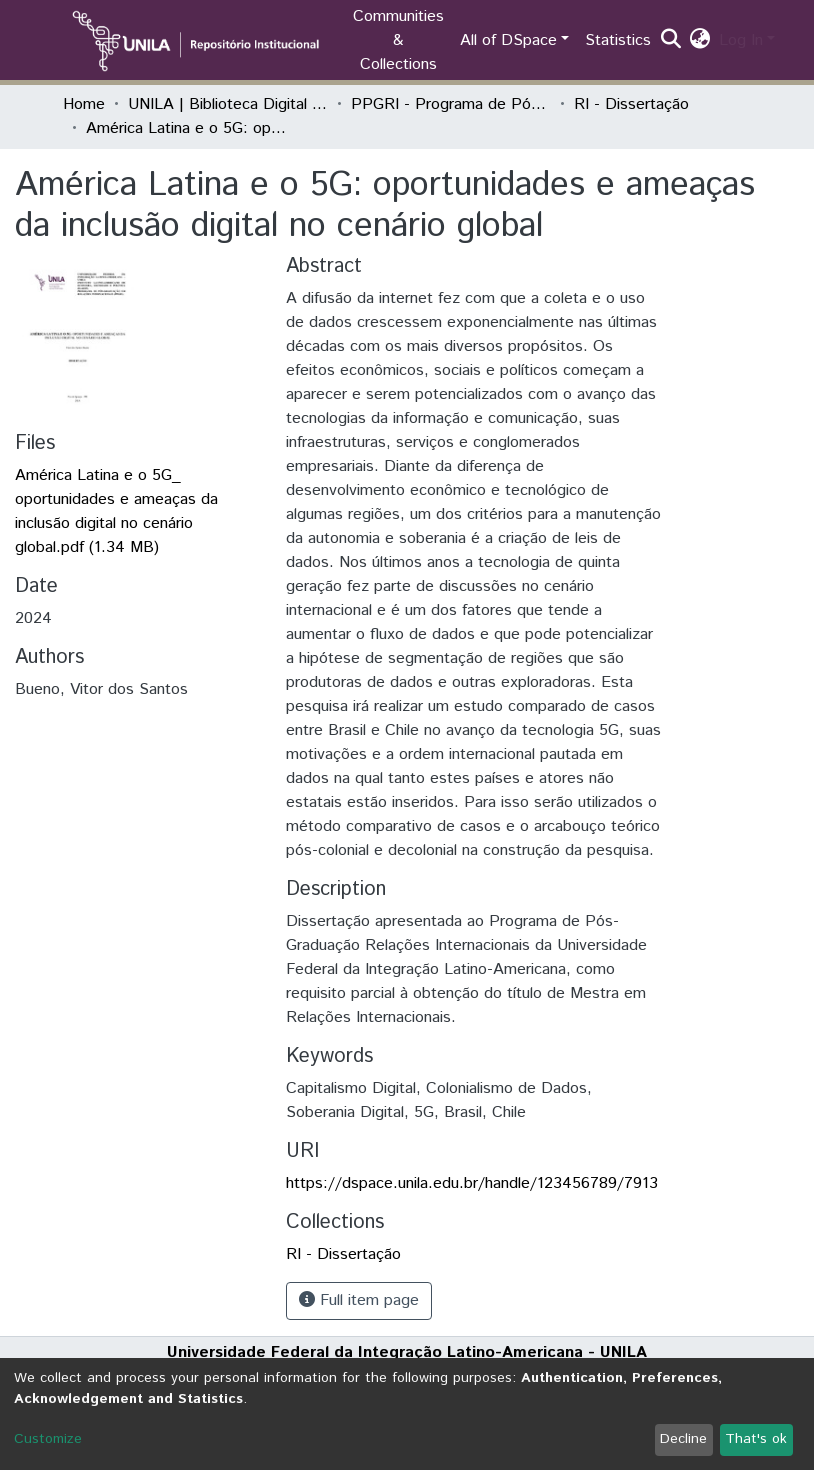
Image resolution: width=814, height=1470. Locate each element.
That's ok (756, 1439)
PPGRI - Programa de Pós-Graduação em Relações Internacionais (451, 104)
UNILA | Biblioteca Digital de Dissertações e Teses (228, 104)
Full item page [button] (359, 1300)
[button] (700, 41)
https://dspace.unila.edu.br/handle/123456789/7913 (472, 1183)
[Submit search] (671, 41)
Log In (741, 40)
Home (84, 104)
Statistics (618, 40)
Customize (48, 1439)
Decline (683, 1439)
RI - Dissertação (631, 104)
